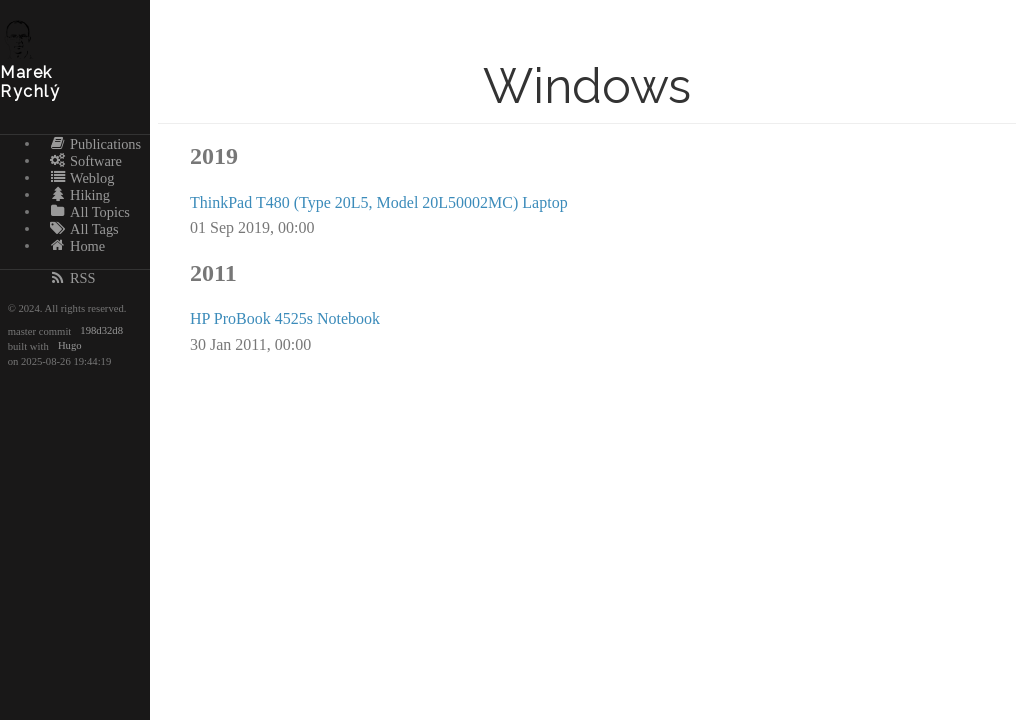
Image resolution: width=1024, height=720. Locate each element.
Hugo (70, 346)
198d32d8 (101, 331)
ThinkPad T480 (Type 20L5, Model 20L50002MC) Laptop (379, 202)
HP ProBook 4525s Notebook (285, 318)
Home (77, 245)
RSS (72, 278)
